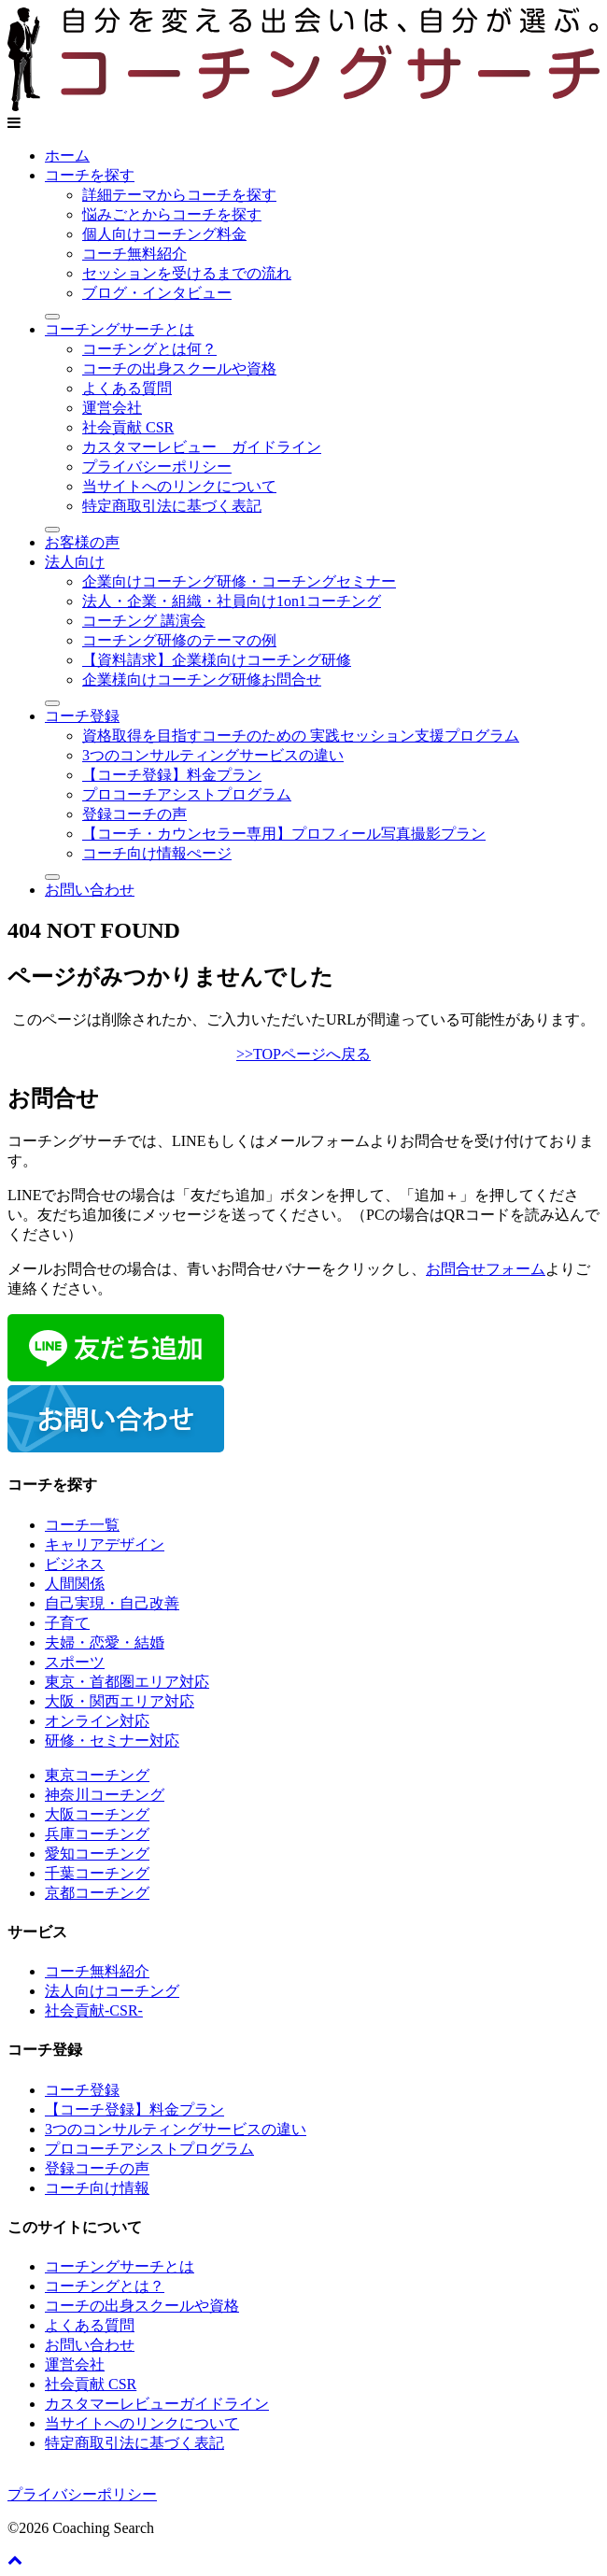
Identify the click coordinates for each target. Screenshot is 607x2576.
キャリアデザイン (104, 1544)
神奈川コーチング (104, 1795)
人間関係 (75, 1584)
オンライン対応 (97, 1721)
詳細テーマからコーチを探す (179, 195)
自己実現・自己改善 (112, 1603)
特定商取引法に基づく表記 (171, 506)
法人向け (75, 562)
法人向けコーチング (112, 1991)
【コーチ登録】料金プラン (171, 775)
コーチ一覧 (82, 1525)
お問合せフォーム (485, 1269)
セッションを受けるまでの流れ (186, 273)
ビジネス (75, 1564)
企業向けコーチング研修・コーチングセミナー (239, 581)
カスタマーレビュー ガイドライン (201, 447)
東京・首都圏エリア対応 (127, 1682)
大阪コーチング (97, 1814)
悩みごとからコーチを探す (171, 214)
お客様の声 (82, 542)
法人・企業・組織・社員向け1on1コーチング (231, 601)
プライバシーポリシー (157, 466)
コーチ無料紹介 (134, 254)
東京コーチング (97, 1775)
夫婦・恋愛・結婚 (104, 1642)
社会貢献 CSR (128, 427)
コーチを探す (89, 175)
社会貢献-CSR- (94, 2010)
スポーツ (75, 1662)
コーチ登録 (82, 716)
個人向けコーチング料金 (164, 234)
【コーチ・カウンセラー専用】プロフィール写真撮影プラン (284, 834)
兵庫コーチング (97, 1834)
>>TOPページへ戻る (303, 1054)
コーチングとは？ (104, 2286)
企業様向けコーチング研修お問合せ (201, 679)
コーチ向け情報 (97, 2188)
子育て (67, 1623)
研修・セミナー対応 (112, 1740)
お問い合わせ (89, 890)
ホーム (67, 155)
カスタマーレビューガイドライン (157, 2404)
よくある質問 (127, 388)
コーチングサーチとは (119, 329)
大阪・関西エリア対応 (119, 1701)
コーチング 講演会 (143, 621)
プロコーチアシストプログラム (186, 794)
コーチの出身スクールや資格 (179, 368)
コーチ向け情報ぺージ (157, 853)
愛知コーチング (97, 1853)
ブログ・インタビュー (157, 293)
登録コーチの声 (134, 814)
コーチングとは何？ (149, 349)
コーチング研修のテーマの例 (179, 640)
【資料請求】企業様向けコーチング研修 (216, 660)
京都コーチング (97, 1893)
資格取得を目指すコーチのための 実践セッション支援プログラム (300, 735)
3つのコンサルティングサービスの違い (213, 755)
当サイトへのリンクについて (179, 486)
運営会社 (112, 408)
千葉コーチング (97, 1873)
